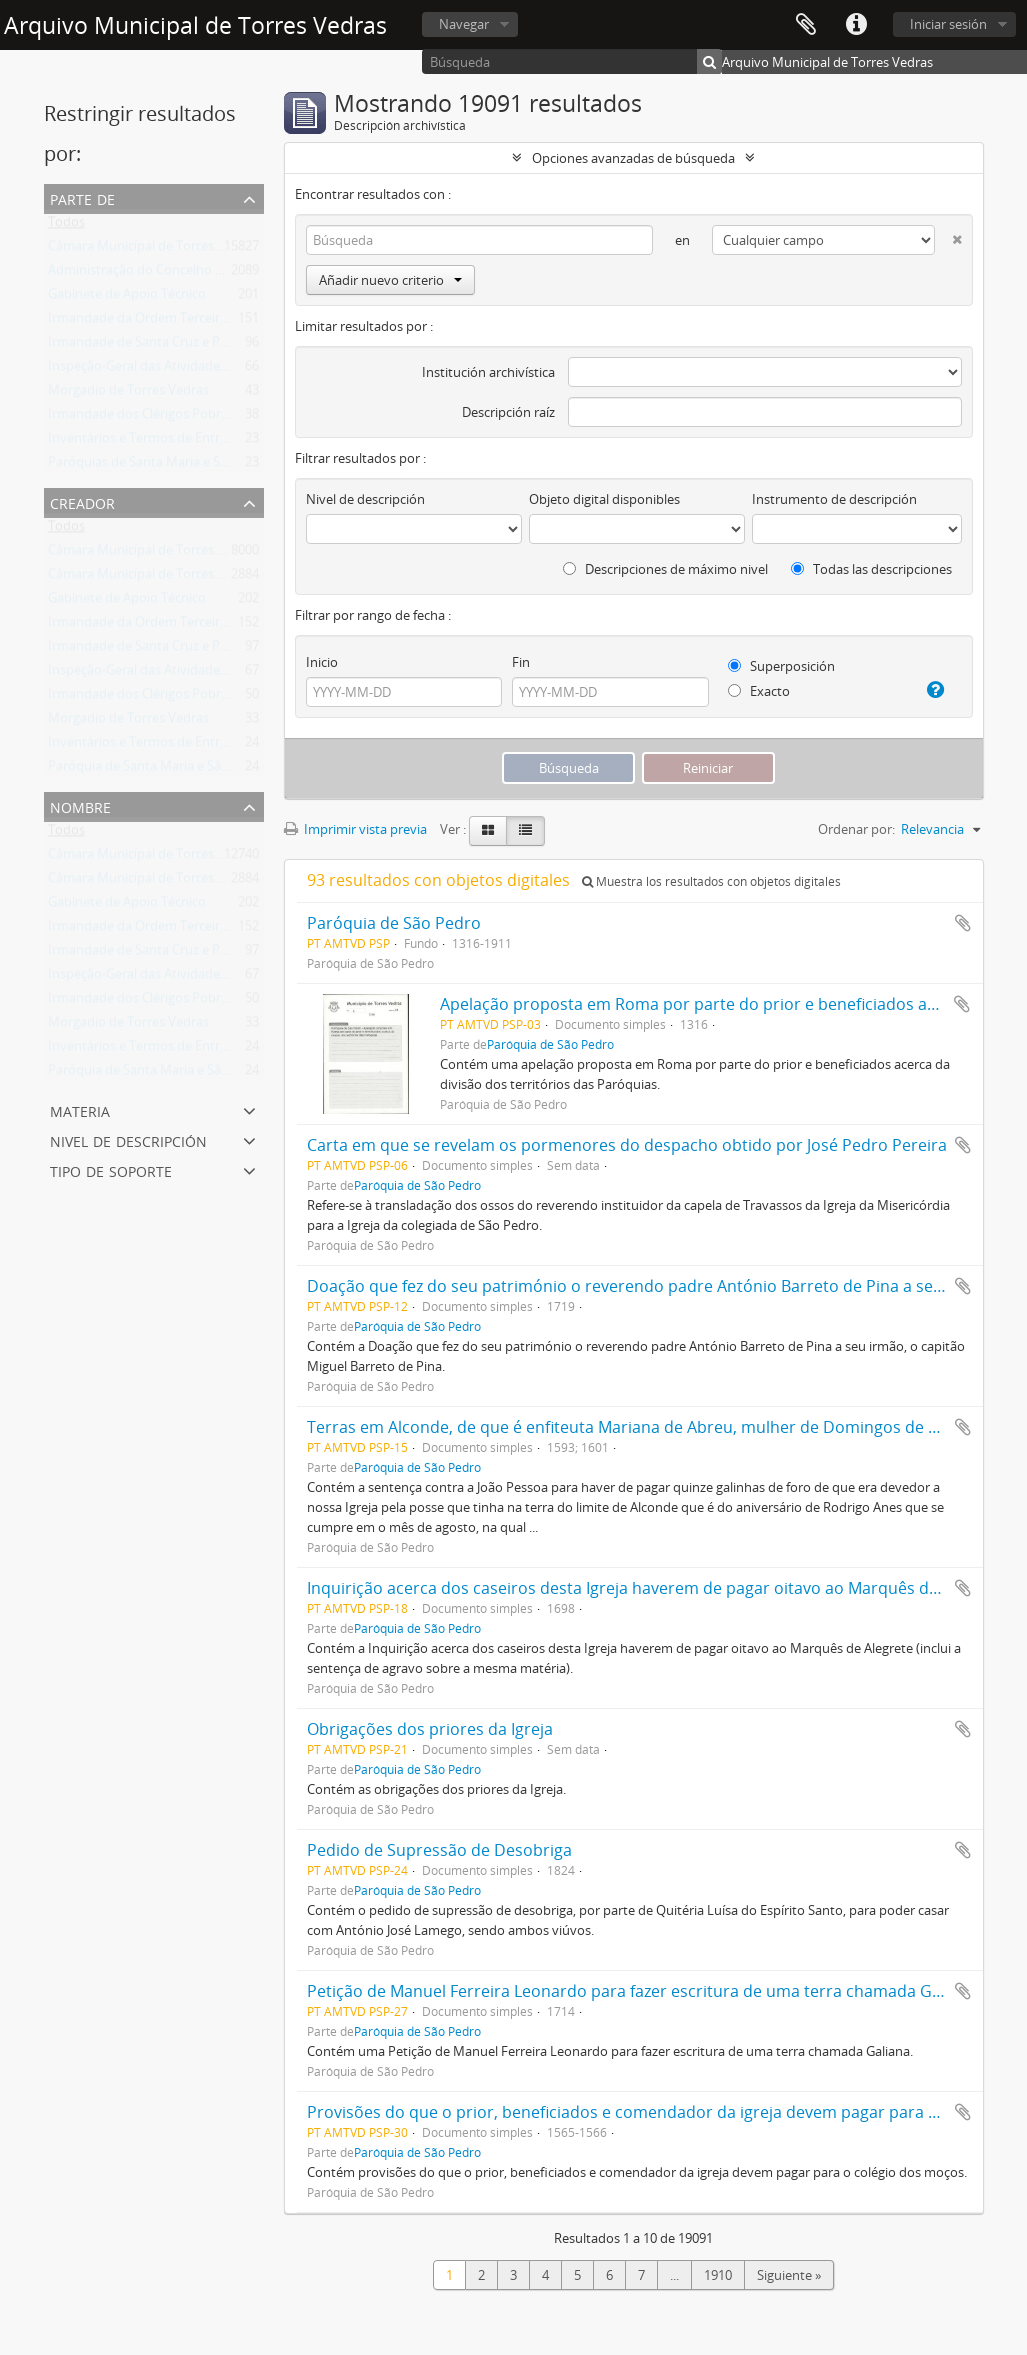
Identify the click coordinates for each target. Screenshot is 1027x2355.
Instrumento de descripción (834, 499)
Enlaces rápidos (856, 25)
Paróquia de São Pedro (394, 923)
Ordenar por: (856, 829)
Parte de (82, 197)
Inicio (322, 662)
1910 (718, 2275)
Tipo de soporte (111, 1169)
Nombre (80, 805)
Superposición (781, 666)
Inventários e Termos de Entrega (144, 442)
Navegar (464, 24)
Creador (82, 501)
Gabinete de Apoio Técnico (127, 298)
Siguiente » (789, 2275)
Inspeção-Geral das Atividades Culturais (165, 370)
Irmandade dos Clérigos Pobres (141, 418)
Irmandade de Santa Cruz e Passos (150, 346)
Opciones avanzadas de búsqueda (633, 158)
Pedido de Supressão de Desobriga (439, 1850)
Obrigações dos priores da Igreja (430, 1729)
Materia (80, 1109)
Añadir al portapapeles (963, 923)
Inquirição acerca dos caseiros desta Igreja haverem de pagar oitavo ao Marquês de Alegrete (656, 1588)
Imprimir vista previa (355, 829)
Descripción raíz (508, 412)
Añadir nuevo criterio (390, 280)
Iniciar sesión (948, 24)
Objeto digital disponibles (604, 499)
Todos (66, 226)
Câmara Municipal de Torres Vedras (153, 250)
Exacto (759, 691)
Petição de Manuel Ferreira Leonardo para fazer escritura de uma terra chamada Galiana (642, 1991)
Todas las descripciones (871, 569)
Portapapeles (806, 25)
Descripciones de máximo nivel (665, 569)
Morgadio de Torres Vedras (128, 394)
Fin (521, 662)
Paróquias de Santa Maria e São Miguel (163, 466)
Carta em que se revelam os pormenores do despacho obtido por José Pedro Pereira (627, 1145)
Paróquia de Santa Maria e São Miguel (160, 770)
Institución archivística (488, 372)
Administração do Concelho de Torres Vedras (181, 274)
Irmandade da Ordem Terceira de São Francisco (188, 322)
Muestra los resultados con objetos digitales (711, 881)
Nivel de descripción (128, 1139)
